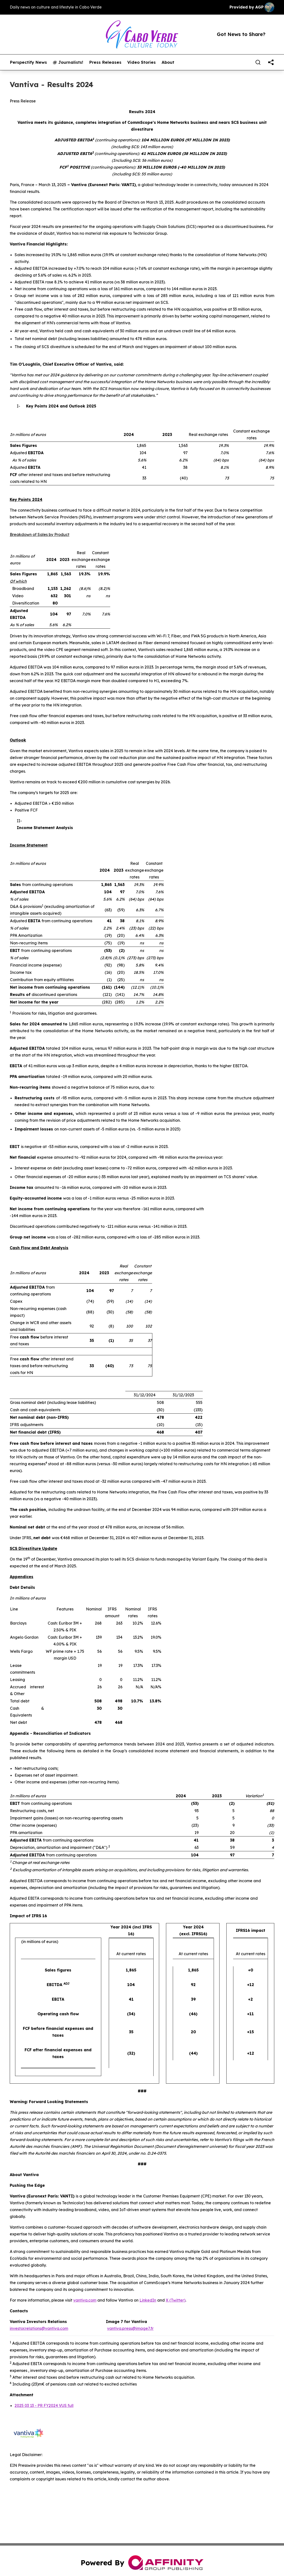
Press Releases (105, 62)
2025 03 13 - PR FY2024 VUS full (44, 2405)
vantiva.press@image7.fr (130, 2328)
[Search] (258, 62)
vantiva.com (84, 2300)
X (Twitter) (175, 2300)
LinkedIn (147, 2300)
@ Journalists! (68, 62)
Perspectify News (28, 62)
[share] (270, 62)
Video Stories (141, 62)
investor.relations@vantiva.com (39, 2328)
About (168, 62)
